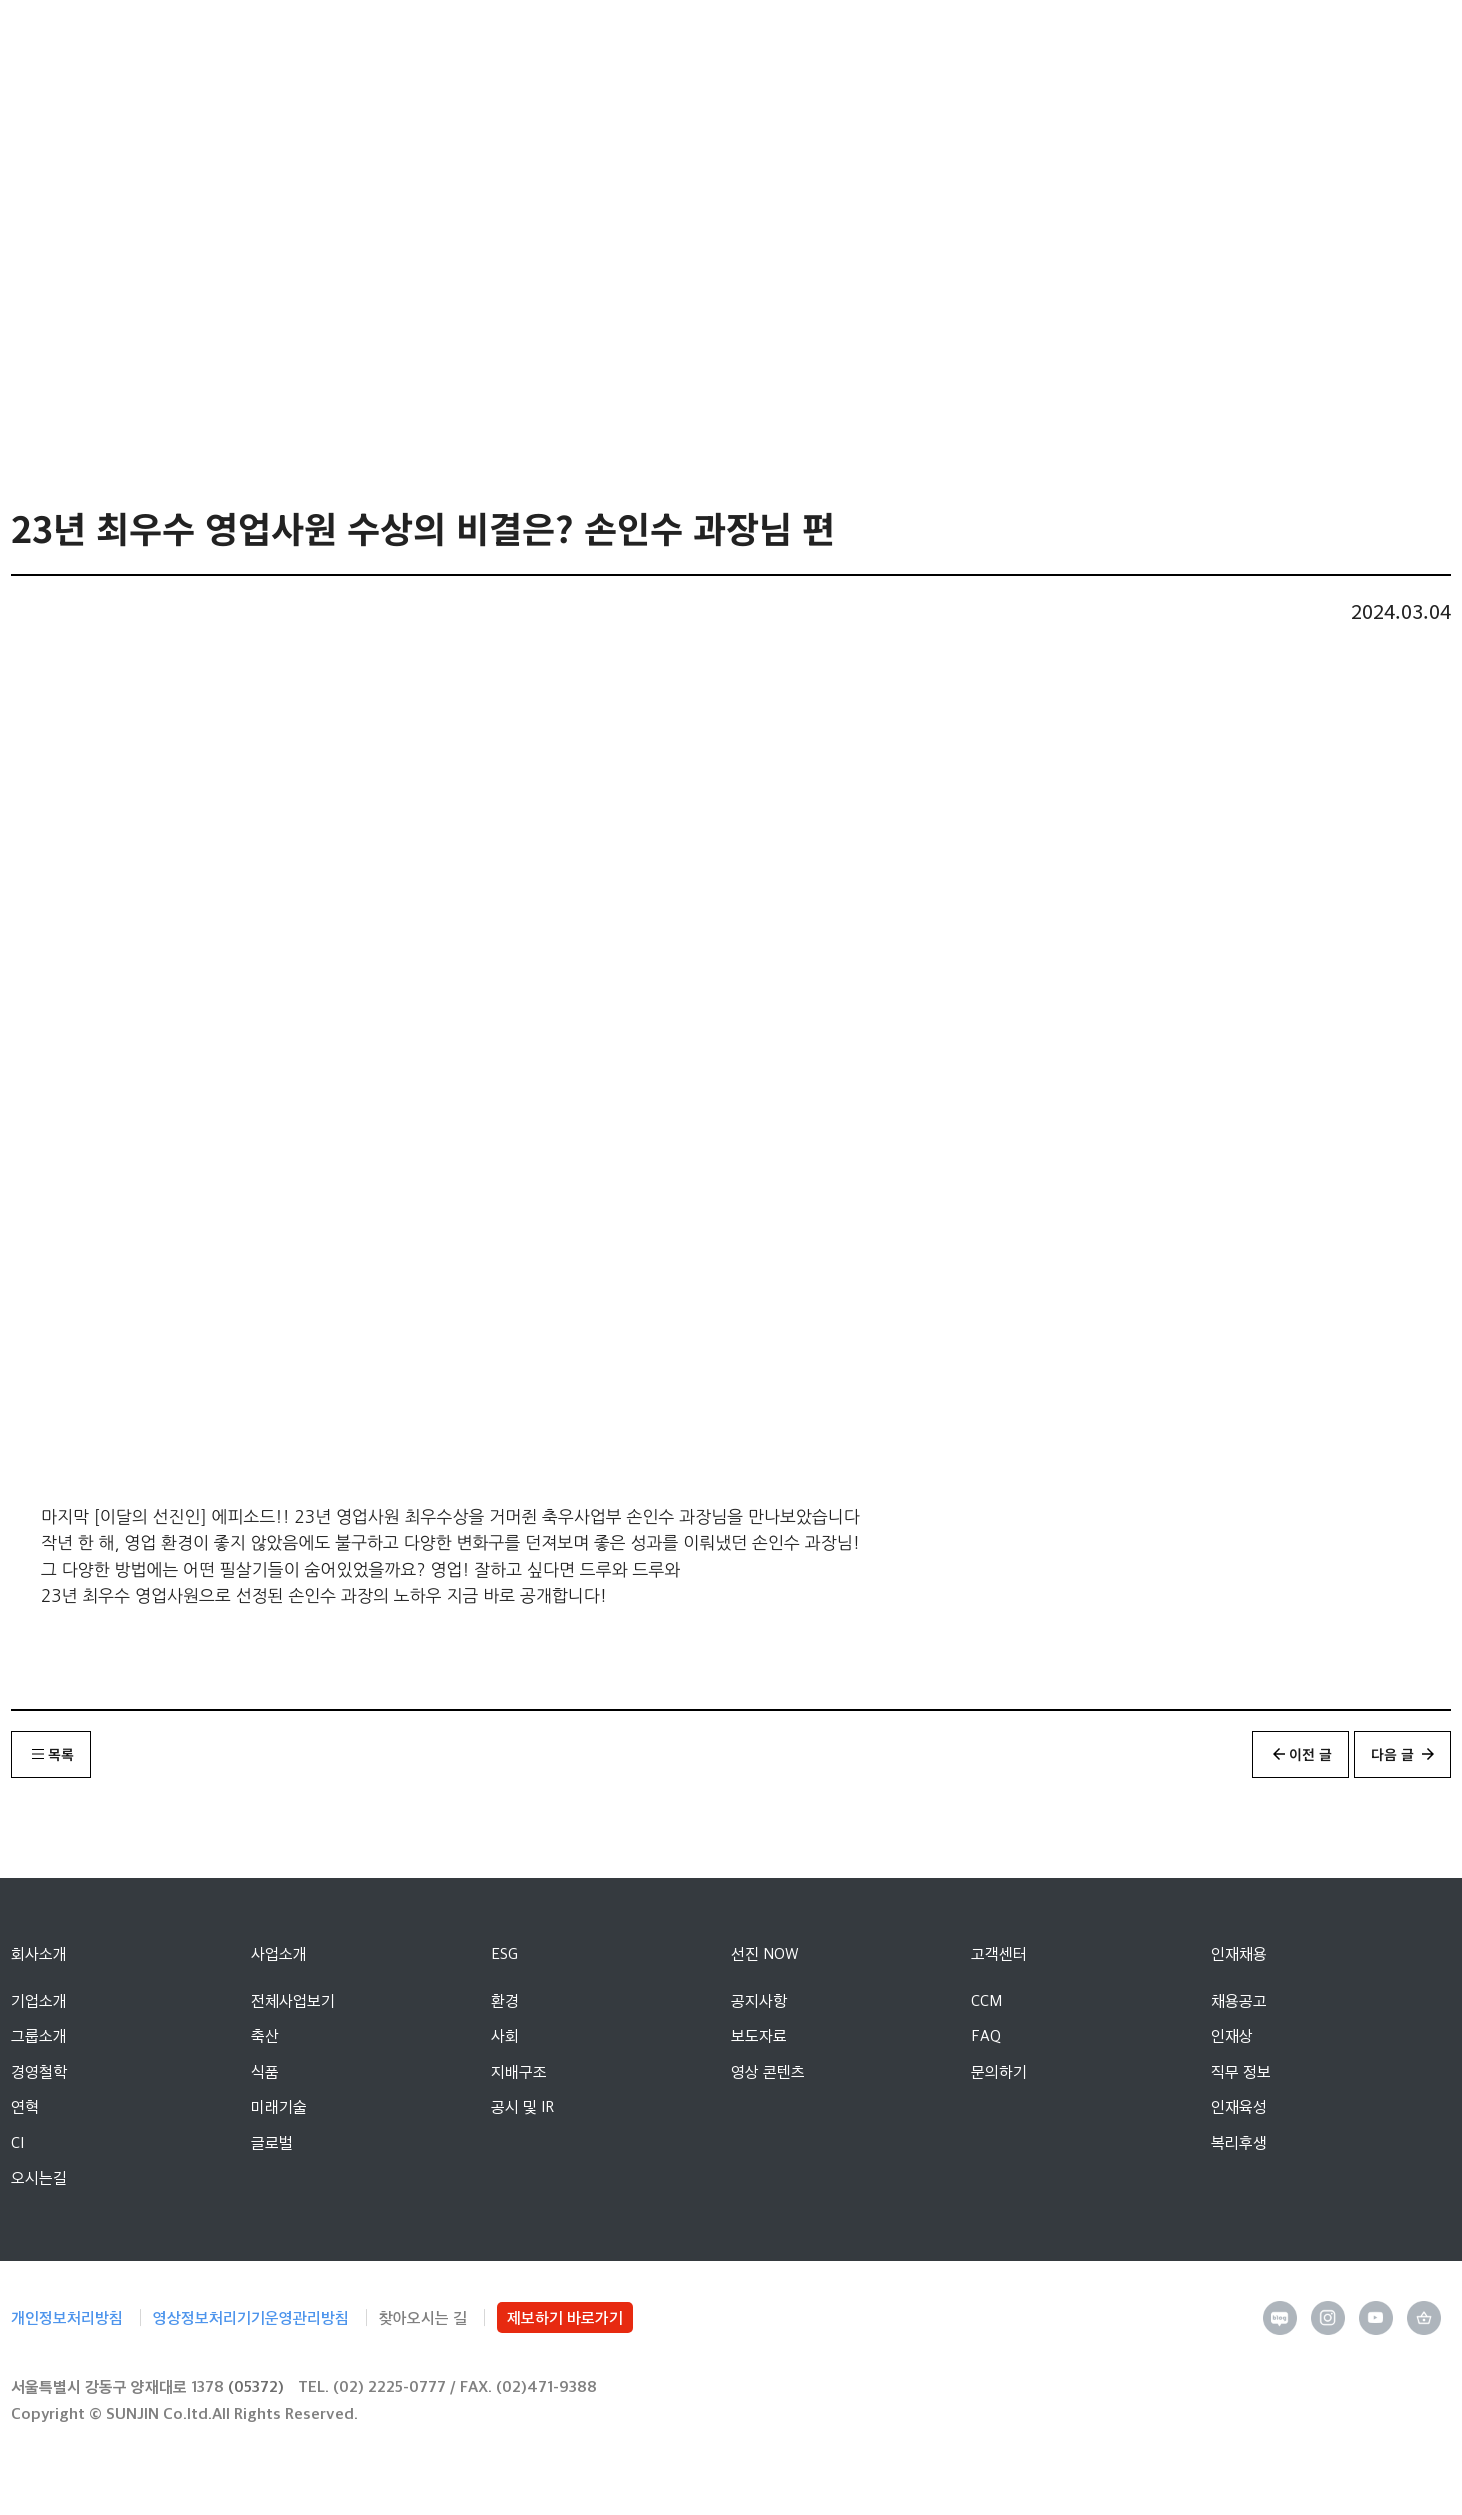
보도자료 (759, 2035)
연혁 (25, 2106)
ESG (504, 1953)
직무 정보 (1241, 2071)
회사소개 (39, 1953)
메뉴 (1405, 40)
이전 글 (1310, 1754)
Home (156, 297)
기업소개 (39, 2000)
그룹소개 (39, 2035)
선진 (93, 40)
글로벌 (272, 2142)
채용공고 (1239, 2000)
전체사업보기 (293, 2000)
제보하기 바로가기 (565, 2317)
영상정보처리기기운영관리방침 (251, 2317)
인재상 (1232, 2035)
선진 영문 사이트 (1360, 40)
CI (17, 2142)
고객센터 (999, 1953)
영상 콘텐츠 (488, 299)
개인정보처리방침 (67, 2317)
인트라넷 (1314, 40)
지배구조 (519, 2071)
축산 (265, 2035)
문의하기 (999, 2071)
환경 (505, 2000)
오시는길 (39, 2177)
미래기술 (279, 2106)
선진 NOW (765, 1953)
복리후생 (1239, 2142)
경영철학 (39, 2071)
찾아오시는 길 (423, 2317)
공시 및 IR (522, 2106)
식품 (265, 2071)
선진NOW (241, 299)
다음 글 (1392, 1754)
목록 (61, 1754)
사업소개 (279, 1953)
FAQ (986, 2035)
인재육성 (1239, 2106)
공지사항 (759, 2000)
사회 (505, 2035)
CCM (986, 2000)
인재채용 (1239, 1953)
